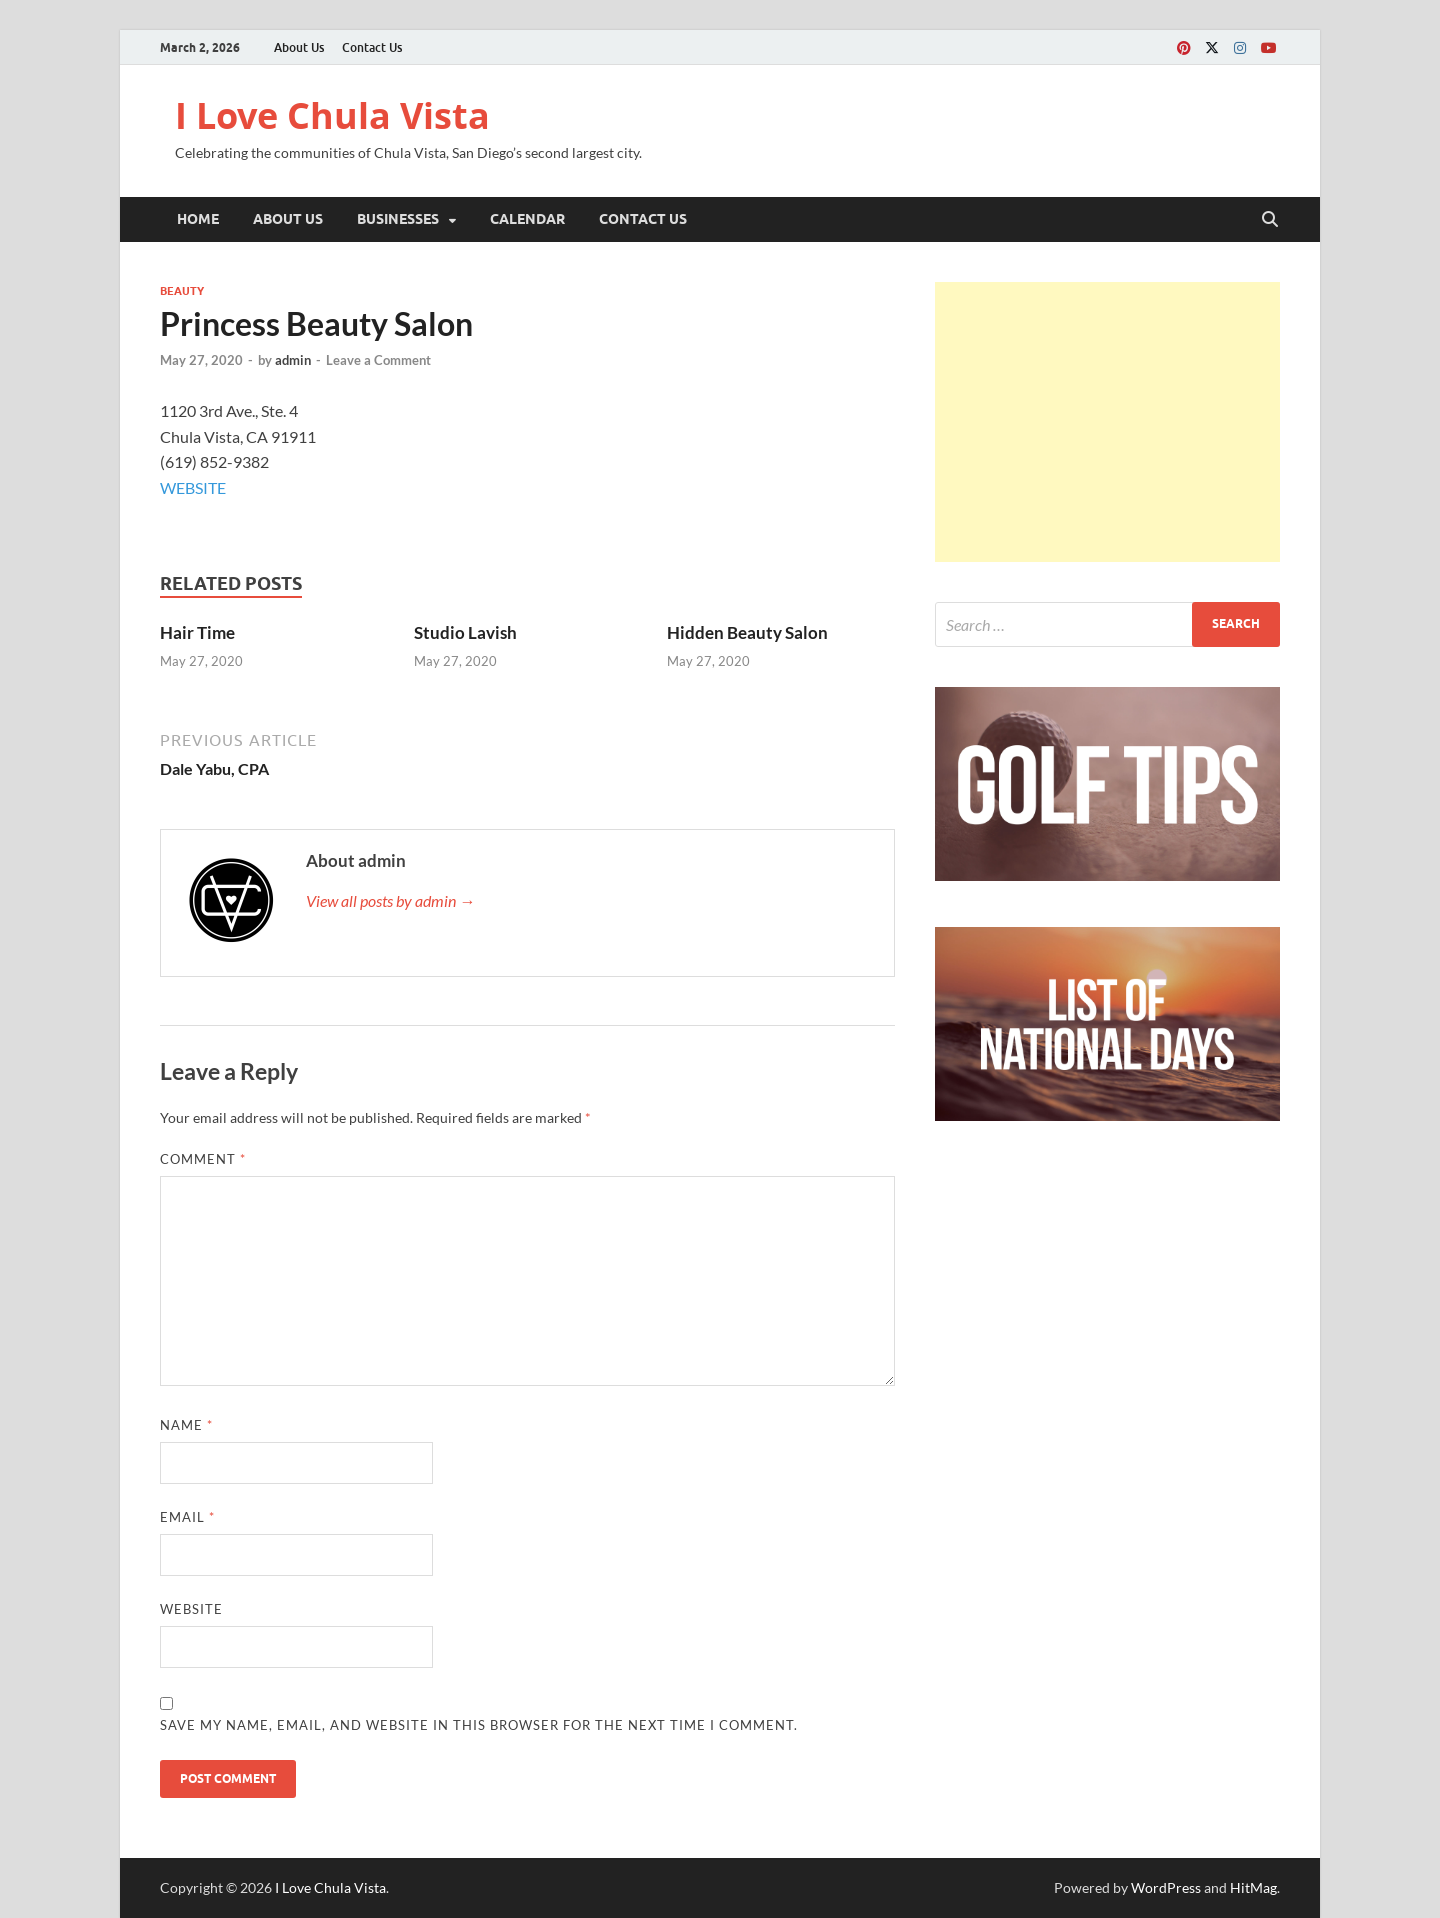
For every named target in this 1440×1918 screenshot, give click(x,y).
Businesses (398, 219)
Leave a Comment (378, 360)
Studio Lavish (465, 632)
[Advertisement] (1107, 422)
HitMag (1253, 1887)
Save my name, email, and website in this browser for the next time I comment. (479, 1725)
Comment (203, 1159)
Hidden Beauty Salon (747, 632)
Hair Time (197, 632)
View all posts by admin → (390, 900)
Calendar (527, 219)
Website (191, 1609)
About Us (299, 47)
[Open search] (1270, 220)
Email (187, 1517)
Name (186, 1425)
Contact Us (372, 47)
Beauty (182, 291)
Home (198, 219)
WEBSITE (193, 487)
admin (293, 360)
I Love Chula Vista (332, 115)
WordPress (1166, 1887)
